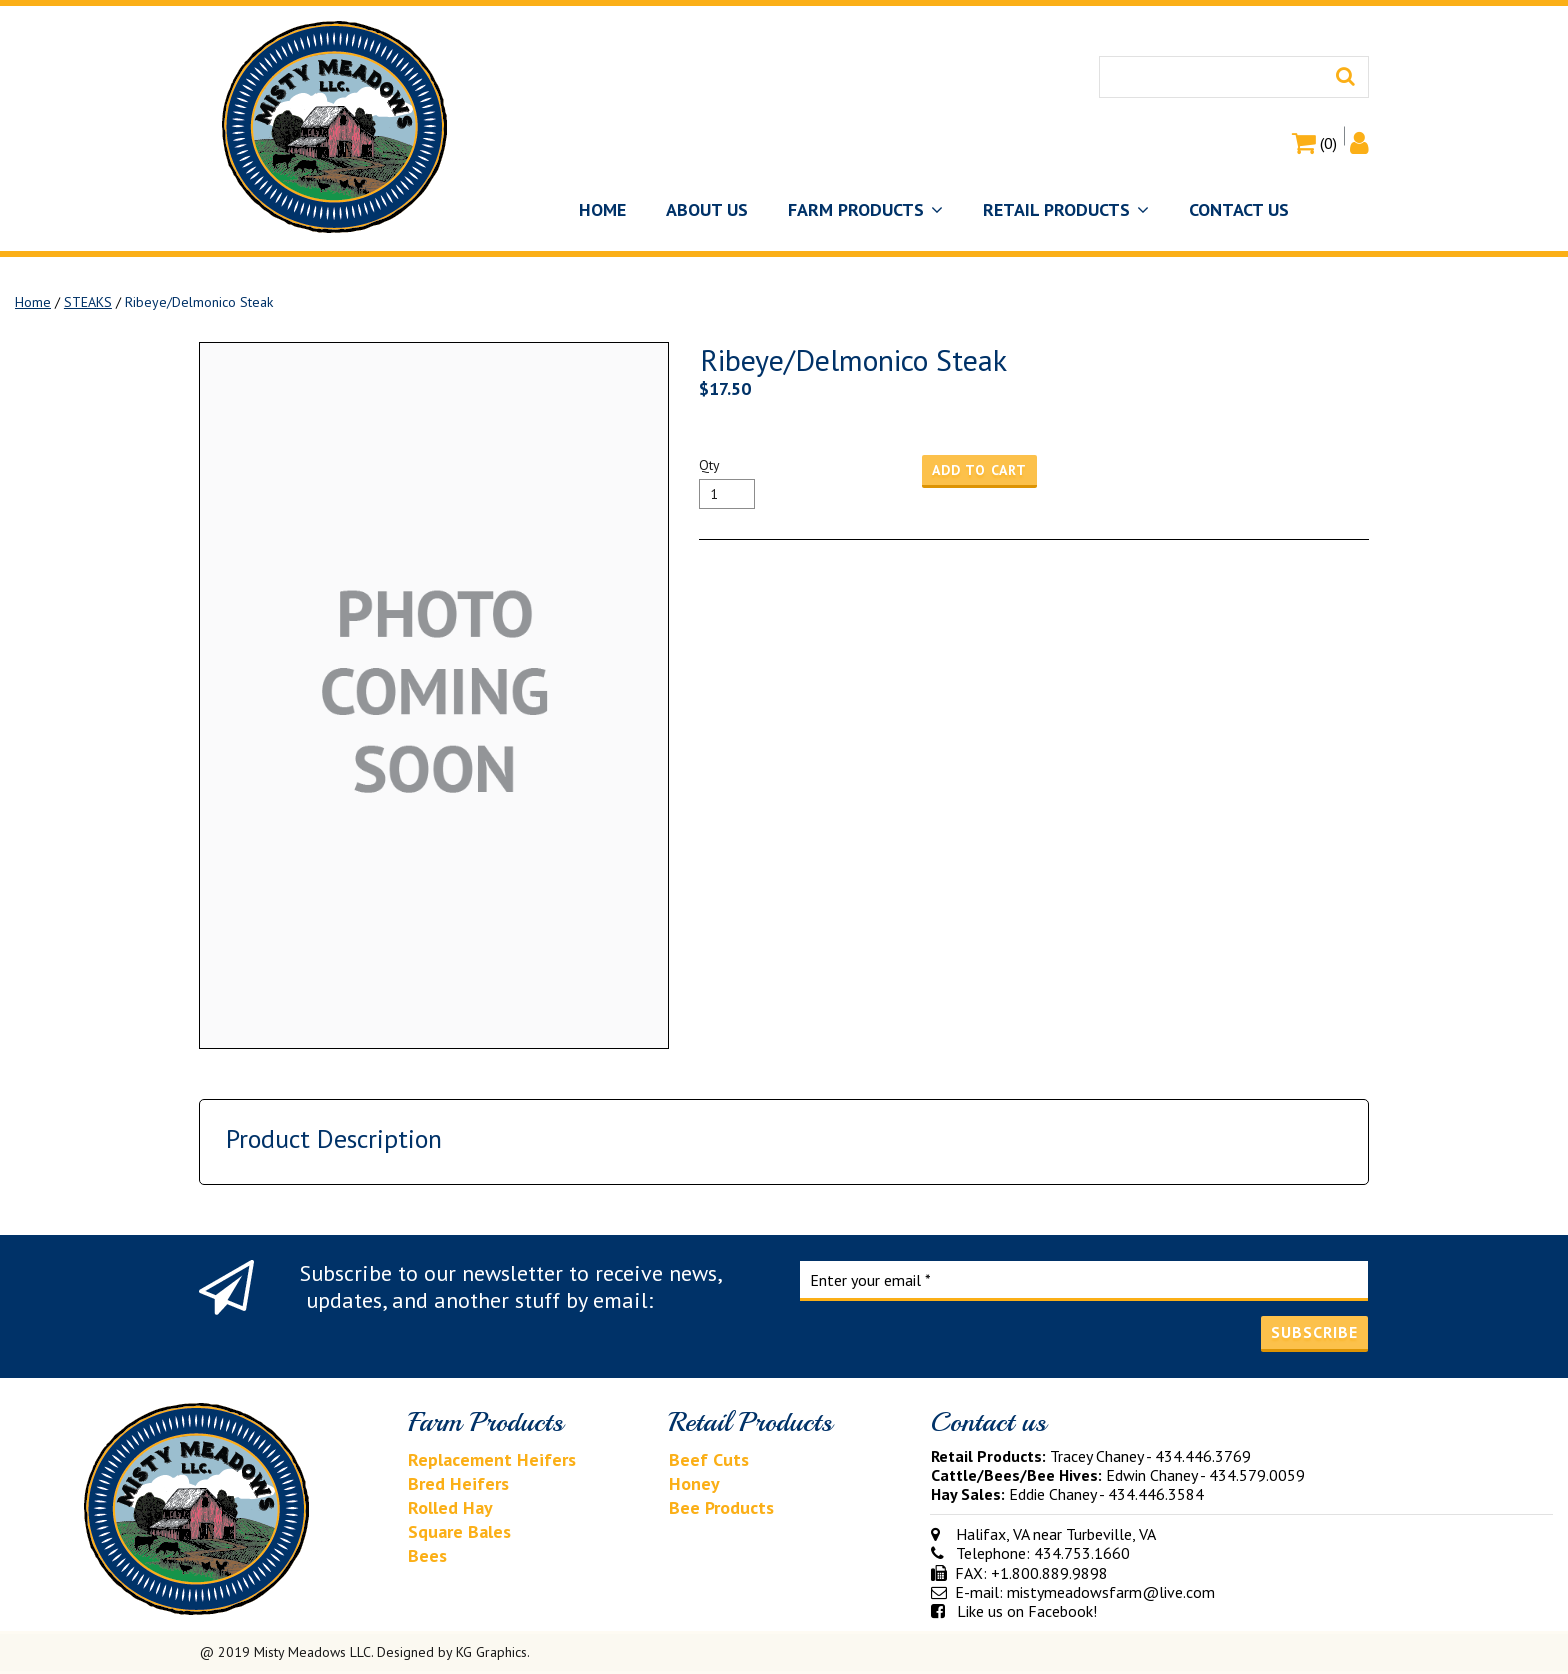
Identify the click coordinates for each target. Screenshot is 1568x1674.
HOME (602, 209)
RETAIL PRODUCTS (1066, 209)
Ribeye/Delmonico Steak (199, 302)
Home (33, 302)
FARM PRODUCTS (865, 209)
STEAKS (88, 302)
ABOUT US (707, 209)
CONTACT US (1239, 209)
